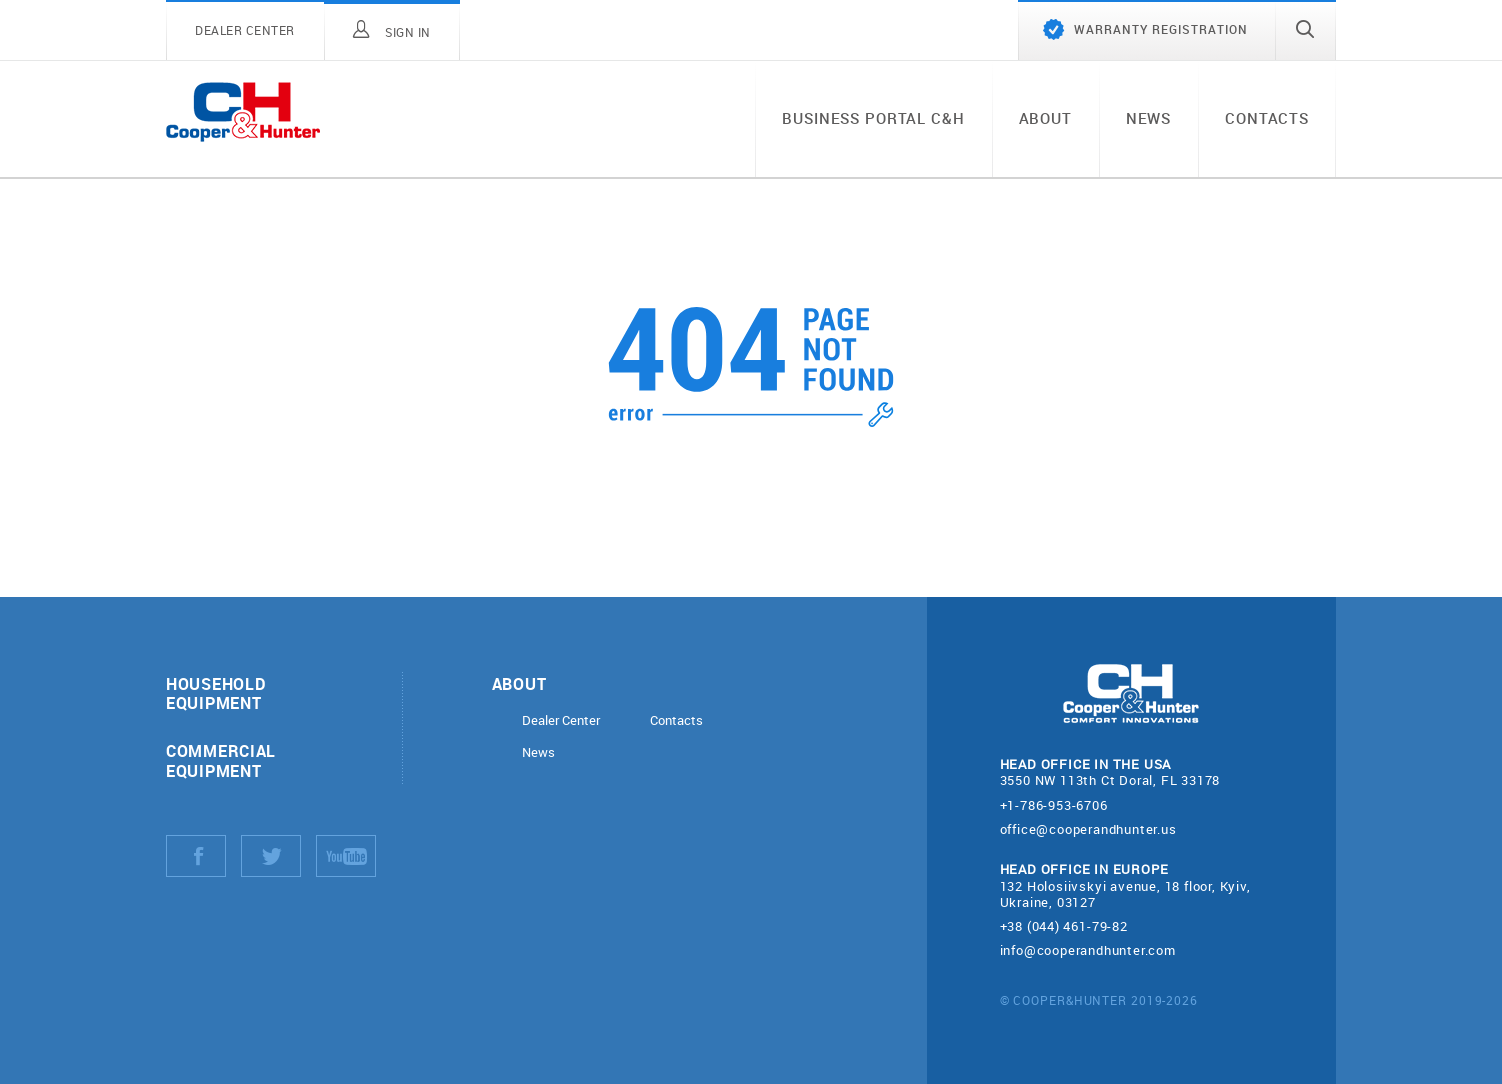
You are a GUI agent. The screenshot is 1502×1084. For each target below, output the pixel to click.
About (1045, 118)
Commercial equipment (221, 760)
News (1148, 118)
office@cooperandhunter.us (1088, 829)
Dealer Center (561, 720)
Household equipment (215, 693)
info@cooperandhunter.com (1088, 950)
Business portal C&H (873, 118)
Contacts (1267, 118)
